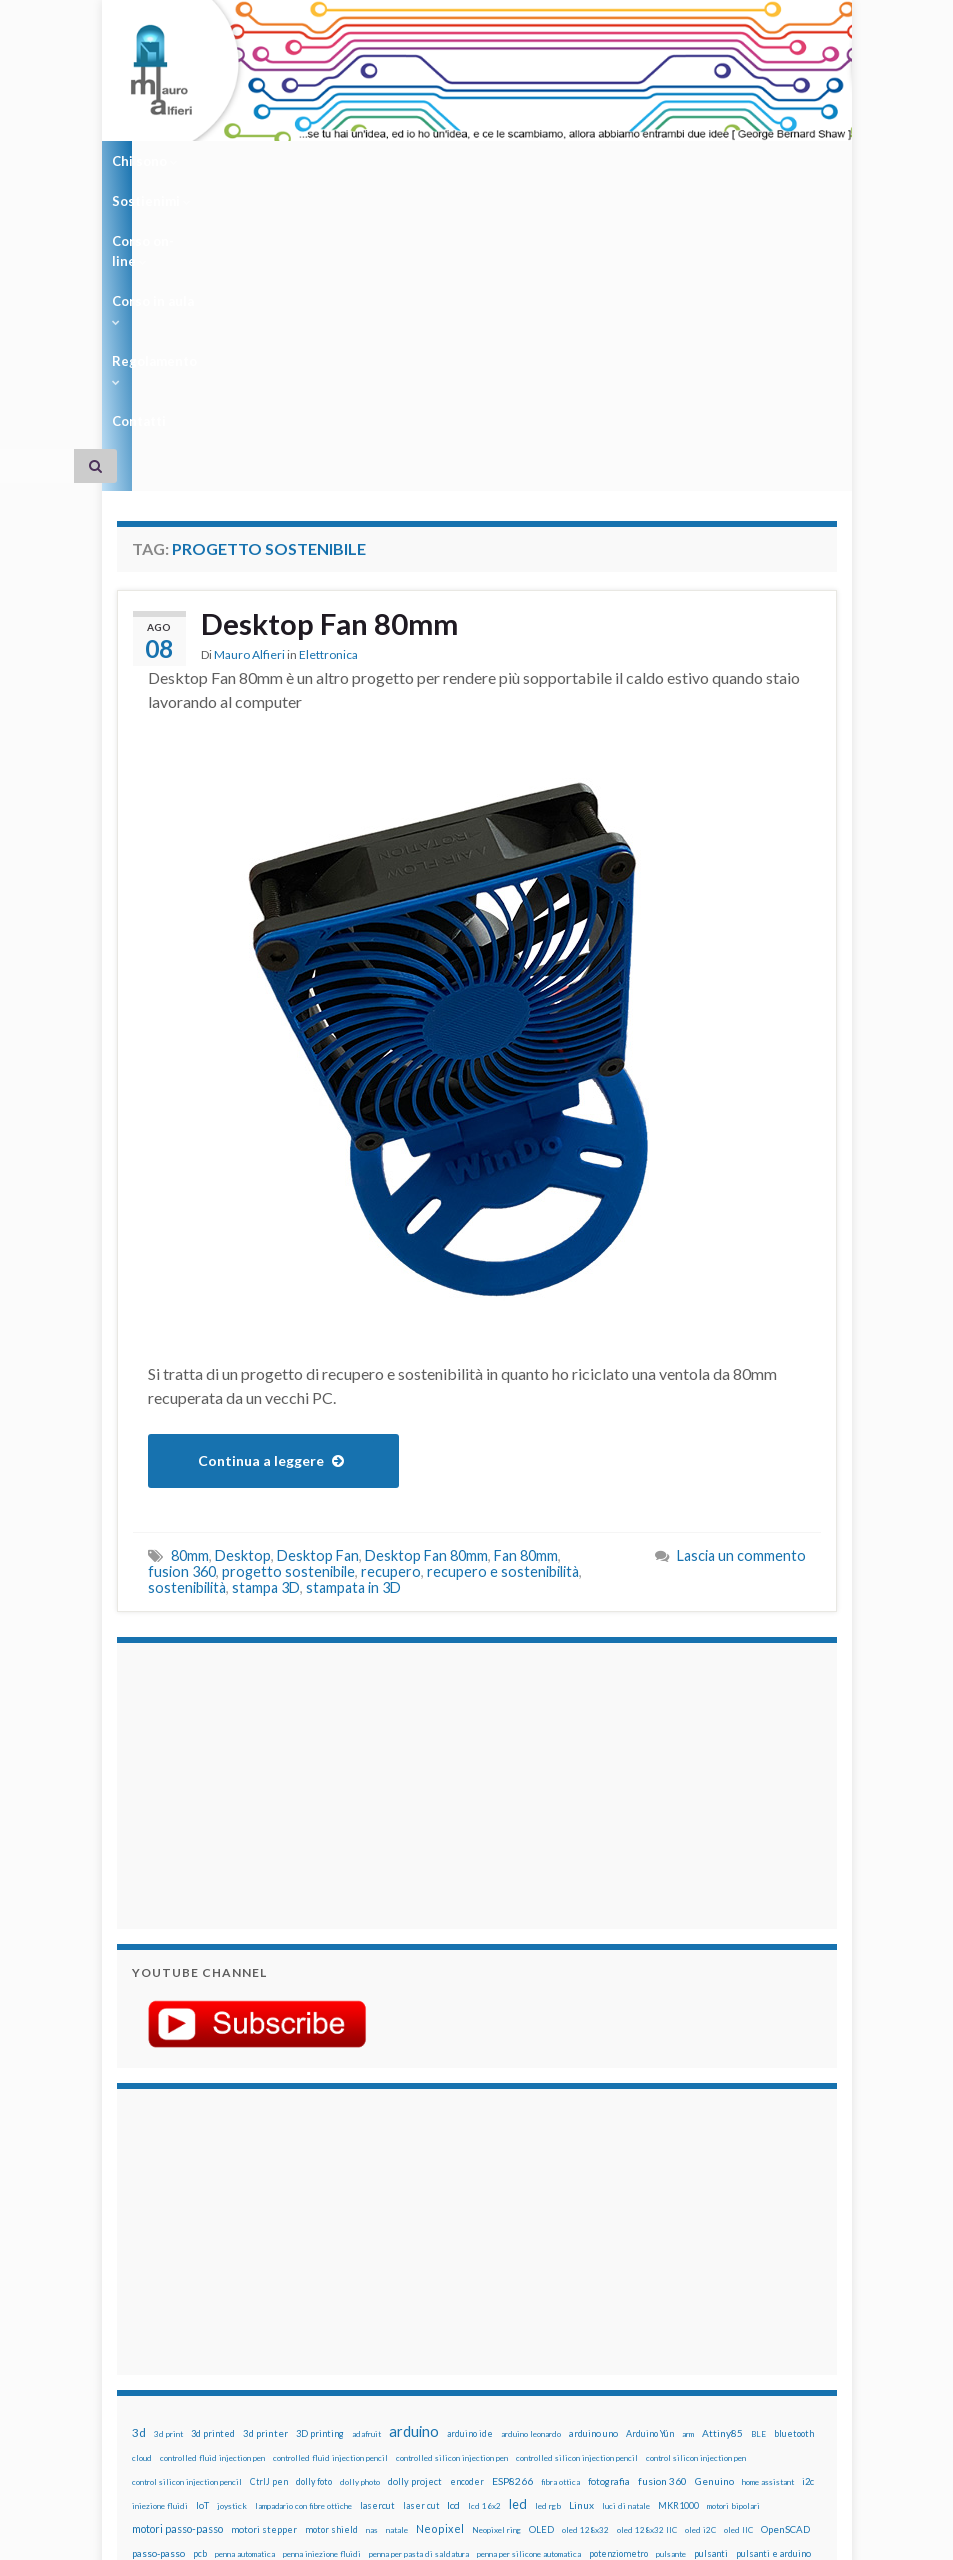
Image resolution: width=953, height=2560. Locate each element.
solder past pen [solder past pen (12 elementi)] (159, 2342)
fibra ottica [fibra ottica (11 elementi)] (560, 2222)
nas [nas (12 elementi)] (372, 2270)
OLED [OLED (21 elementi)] (541, 2269)
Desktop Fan (318, 1295)
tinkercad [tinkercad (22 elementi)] (547, 2341)
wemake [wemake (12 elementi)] (589, 2342)
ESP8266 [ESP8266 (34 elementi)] (512, 2221)
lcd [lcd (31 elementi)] (453, 2245)
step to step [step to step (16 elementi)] (387, 2341)
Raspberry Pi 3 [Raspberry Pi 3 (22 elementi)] (309, 2317)
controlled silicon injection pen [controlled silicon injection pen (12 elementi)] (452, 2198)
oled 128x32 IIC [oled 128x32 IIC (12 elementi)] (647, 2270)
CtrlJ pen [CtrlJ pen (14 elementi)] (269, 2222)
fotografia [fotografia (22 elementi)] (609, 2221)
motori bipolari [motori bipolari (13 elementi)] (733, 2246)
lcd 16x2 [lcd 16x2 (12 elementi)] (484, 2246)
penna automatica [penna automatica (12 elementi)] (245, 2294)
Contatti (675, 161)
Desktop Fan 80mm (332, 364)
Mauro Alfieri (249, 395)
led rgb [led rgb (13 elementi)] (548, 2246)
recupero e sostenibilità (503, 1311)
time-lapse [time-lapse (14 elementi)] (444, 2342)
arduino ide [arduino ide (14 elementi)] (470, 2174)
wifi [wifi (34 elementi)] (660, 2341)
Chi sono (145, 161)
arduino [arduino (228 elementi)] (414, 2171)
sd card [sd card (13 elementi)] (562, 2318)
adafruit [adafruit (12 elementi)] (366, 2174)
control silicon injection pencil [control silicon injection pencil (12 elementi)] (187, 2222)
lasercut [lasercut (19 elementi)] (377, 2245)
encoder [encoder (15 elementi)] (467, 2221)
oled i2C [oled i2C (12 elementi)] (700, 2270)
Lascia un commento (741, 1295)
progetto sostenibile (288, 1311)
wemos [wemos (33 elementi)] (627, 2341)
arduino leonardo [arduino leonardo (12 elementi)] (531, 2174)
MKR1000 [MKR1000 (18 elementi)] (678, 2245)
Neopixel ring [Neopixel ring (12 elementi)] (496, 2270)
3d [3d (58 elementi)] (139, 2172)
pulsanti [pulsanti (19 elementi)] (711, 2293)
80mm (190, 1295)
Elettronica (328, 395)
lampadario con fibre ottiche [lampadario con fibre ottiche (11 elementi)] (303, 2246)
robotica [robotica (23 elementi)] (479, 2317)
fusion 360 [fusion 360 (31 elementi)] (662, 2221)
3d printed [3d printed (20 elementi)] (213, 2173)
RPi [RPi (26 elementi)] (513, 2317)
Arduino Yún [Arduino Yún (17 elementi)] (650, 2173)
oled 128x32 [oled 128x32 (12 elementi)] (585, 2270)
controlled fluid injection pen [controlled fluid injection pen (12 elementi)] (212, 2198)
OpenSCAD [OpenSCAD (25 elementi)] (785, 2269)
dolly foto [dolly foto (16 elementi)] (314, 2221)
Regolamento (579, 161)
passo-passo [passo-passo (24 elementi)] (158, 2293)
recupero (391, 1311)
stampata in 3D (353, 1327)
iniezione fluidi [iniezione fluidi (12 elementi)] (160, 2246)
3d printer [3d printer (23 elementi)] (265, 2173)
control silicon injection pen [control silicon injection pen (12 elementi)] (696, 2198)
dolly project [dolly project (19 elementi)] (415, 2221)
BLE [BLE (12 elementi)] (758, 2174)
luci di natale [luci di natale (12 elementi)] (626, 2246)
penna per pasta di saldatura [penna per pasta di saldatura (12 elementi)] (419, 2294)
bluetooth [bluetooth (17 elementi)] (794, 2173)
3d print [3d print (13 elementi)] (168, 2174)
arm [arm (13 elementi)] (688, 2174)
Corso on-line (347, 161)
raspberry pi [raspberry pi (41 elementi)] (237, 2316)
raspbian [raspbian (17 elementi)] (366, 2317)
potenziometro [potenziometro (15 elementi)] (618, 2293)
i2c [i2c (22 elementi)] (808, 2221)
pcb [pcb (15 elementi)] (200, 2293)
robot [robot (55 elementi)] (440, 2316)
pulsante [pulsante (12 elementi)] (671, 2294)
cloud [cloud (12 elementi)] (142, 2198)
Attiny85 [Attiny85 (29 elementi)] (722, 2173)
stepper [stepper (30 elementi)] (334, 2341)
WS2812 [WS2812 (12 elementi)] (693, 2342)
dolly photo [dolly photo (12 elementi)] (360, 2222)
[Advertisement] (257, 1523)
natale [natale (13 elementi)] (397, 2270)
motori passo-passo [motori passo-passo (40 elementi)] (177, 2268)
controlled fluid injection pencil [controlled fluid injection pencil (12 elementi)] (330, 2198)
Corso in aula (463, 161)
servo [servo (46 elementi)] (599, 2316)
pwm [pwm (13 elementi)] (139, 2318)
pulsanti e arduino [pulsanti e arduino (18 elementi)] (773, 2293)
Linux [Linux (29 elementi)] (581, 2245)
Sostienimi (238, 161)
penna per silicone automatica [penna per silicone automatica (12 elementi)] (529, 2294)
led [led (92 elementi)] (518, 2244)
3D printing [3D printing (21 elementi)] (320, 2173)
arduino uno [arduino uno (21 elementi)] (593, 2173)
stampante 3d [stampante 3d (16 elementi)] (279, 2341)
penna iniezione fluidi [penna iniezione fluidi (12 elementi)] (322, 2294)
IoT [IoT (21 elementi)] (202, 2245)
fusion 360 (182, 1311)
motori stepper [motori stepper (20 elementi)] (264, 2269)
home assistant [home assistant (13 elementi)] (768, 2222)
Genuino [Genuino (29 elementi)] (714, 2221)
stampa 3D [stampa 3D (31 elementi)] (218, 2341)
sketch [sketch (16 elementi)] (695, 2317)
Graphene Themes (285, 2535)
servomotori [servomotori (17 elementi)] (647, 2317)
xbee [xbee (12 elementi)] (772, 2342)
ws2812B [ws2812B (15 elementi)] (737, 2341)
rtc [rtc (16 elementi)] (535, 2317)
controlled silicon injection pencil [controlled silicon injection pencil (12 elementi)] (577, 2198)
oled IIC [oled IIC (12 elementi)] (738, 2270)
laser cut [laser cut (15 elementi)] (421, 2245)
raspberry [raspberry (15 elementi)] (175, 2317)
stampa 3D (266, 1327)
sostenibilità (187, 1327)
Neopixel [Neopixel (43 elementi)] (440, 2268)
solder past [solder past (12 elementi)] (738, 2318)
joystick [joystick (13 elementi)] (232, 2246)
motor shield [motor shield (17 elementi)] (331, 2269)
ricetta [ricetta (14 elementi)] (405, 2318)
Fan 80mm (526, 1295)
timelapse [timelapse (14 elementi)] (496, 2342)
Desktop (243, 1295)
